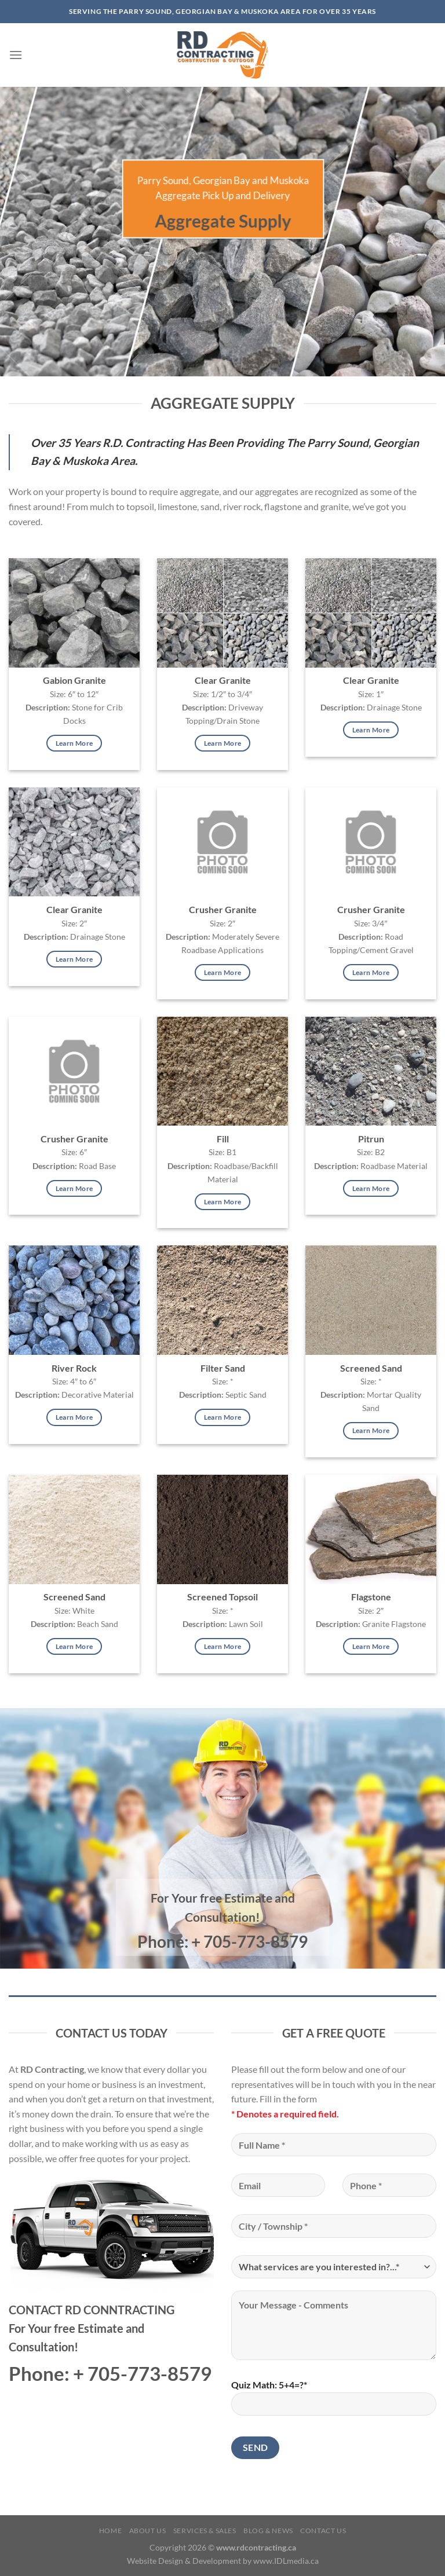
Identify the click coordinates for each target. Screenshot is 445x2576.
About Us (147, 2530)
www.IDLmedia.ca (286, 2561)
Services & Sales (204, 2530)
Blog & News (268, 2530)
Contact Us (323, 2530)
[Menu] (16, 55)
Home (110, 2530)
